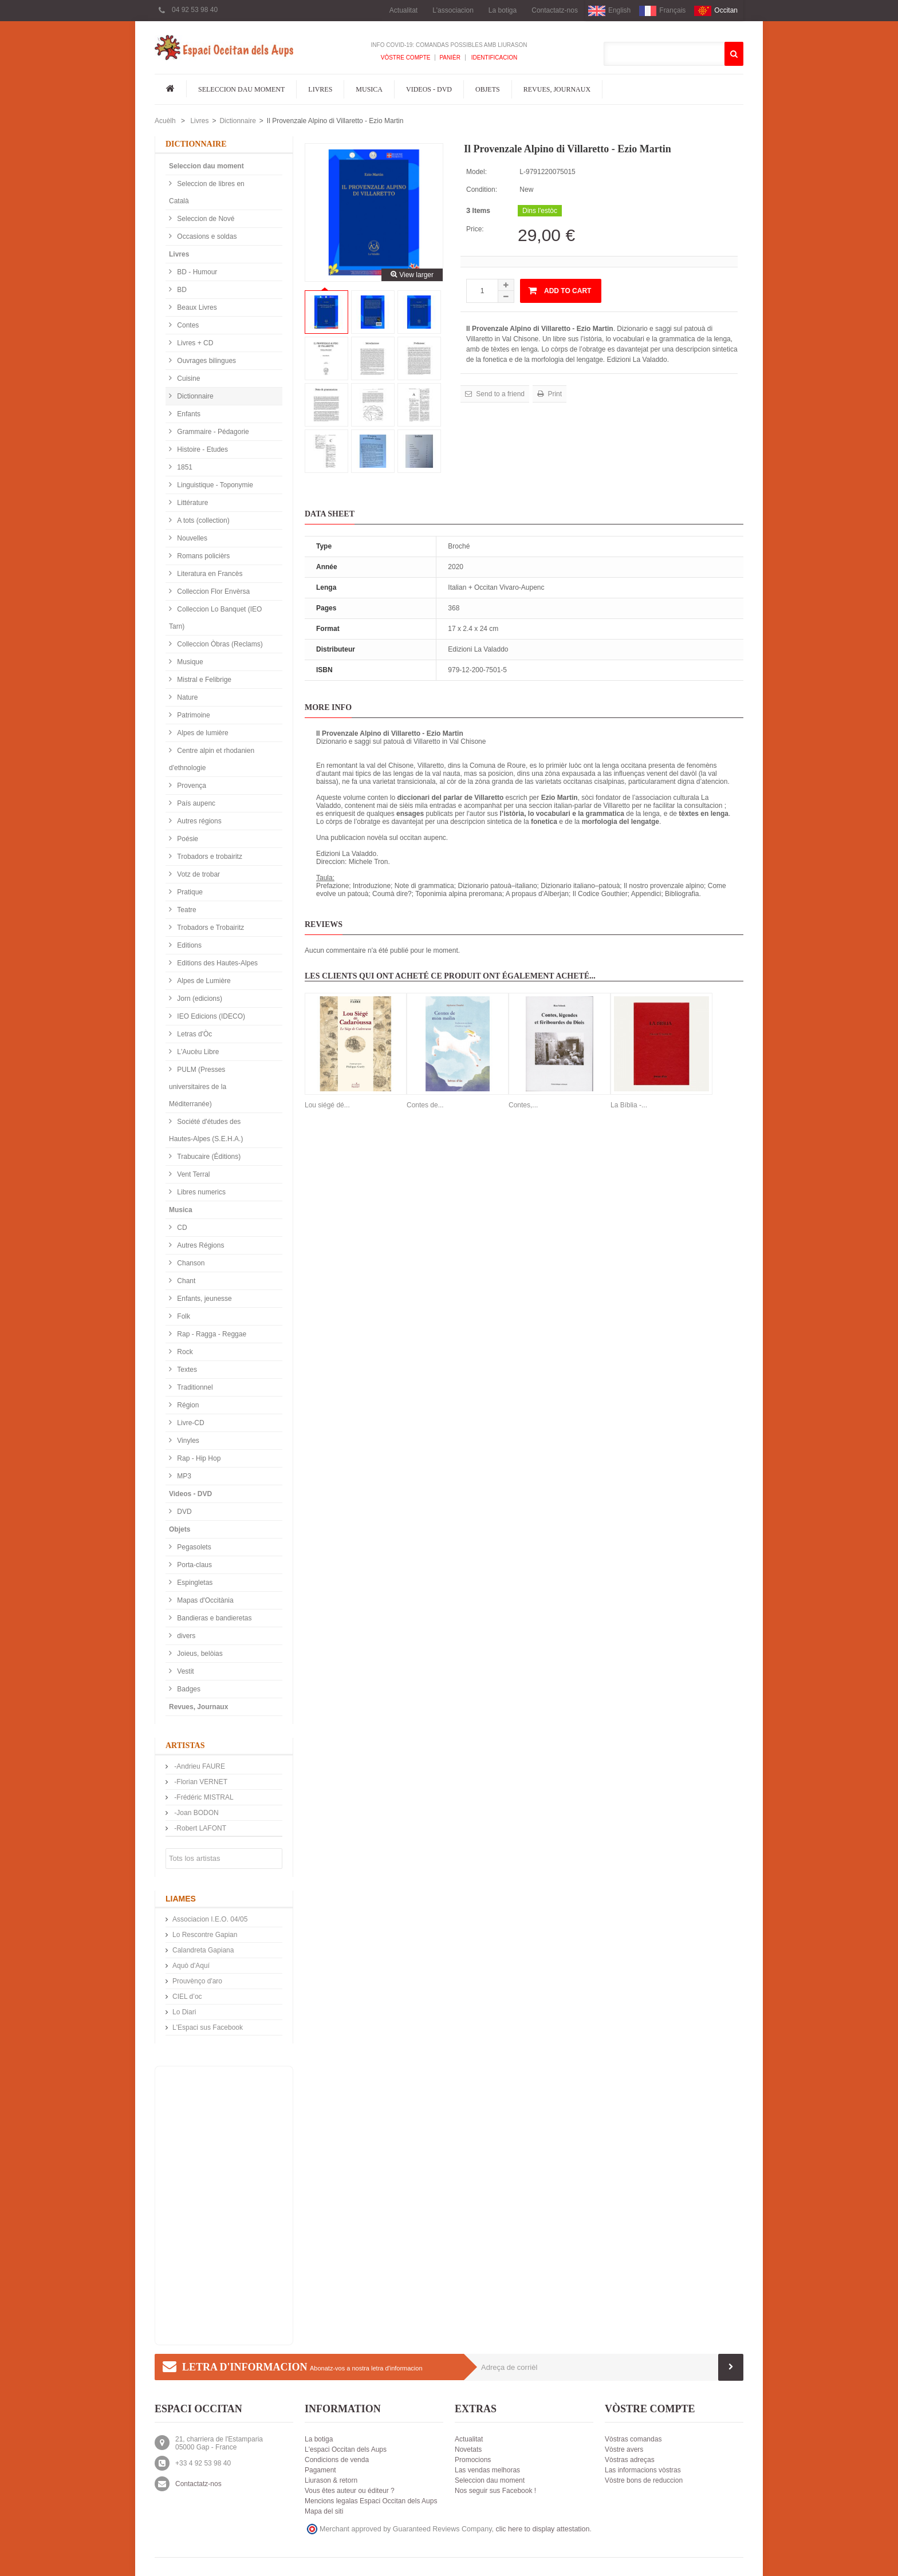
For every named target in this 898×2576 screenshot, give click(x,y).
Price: (475, 229)
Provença (190, 786)
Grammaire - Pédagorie (212, 432)
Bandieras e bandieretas (213, 1618)
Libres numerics (200, 1192)
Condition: (481, 190)
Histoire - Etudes (201, 449)
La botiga (503, 10)
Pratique (189, 892)
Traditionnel (194, 1387)
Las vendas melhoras (487, 2470)
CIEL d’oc (187, 1997)
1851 (183, 467)
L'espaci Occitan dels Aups (346, 2449)
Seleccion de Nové (204, 219)
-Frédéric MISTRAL (203, 1797)
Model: (476, 172)
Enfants (187, 414)
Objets (487, 89)
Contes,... (523, 1105)
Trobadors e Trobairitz (209, 928)
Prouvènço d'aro (197, 1981)
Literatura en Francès (208, 574)
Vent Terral (192, 1174)
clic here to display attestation (543, 2529)
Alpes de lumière (202, 733)
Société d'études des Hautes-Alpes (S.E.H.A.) (206, 1130)
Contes (187, 325)
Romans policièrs (202, 556)
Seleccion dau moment (241, 89)
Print (554, 394)
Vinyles (187, 1441)
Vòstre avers (624, 2449)
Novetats (468, 2449)
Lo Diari (184, 2012)
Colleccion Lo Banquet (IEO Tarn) (215, 617)
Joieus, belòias (199, 1654)
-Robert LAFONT (199, 1828)
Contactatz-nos (554, 10)
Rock (184, 1352)
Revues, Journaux (556, 89)
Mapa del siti (324, 2511)
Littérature (191, 503)
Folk (182, 1316)
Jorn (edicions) (198, 999)
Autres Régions (199, 1245)
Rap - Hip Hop (197, 1458)
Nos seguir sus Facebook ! (495, 2491)
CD (181, 1228)
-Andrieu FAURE (198, 1766)
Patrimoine (192, 715)
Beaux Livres (196, 307)
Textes (186, 1370)
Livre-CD (189, 1423)
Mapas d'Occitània (204, 1600)
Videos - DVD (429, 89)
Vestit (184, 1671)
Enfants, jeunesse (203, 1299)
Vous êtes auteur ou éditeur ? (350, 2491)
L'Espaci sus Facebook (207, 2027)
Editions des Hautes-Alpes (216, 963)
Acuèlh (165, 121)
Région (187, 1405)
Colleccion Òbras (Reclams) (219, 644)
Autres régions (198, 821)
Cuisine (187, 378)
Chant (185, 1281)
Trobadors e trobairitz (208, 857)
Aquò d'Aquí (191, 1966)
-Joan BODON (195, 1813)
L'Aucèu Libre (197, 1052)
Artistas (185, 1745)
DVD (183, 1512)
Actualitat (403, 10)
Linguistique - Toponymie (214, 485)
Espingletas (193, 1583)
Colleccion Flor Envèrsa (212, 591)
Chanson (189, 1263)
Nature (186, 697)
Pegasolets (193, 1547)
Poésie (186, 839)
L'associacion (453, 10)
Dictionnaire (237, 121)
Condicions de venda (337, 2460)
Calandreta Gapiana (203, 1950)
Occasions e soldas (206, 236)
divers (185, 1636)
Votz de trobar (197, 874)
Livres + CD (194, 343)
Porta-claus (193, 1565)
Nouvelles (191, 538)
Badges (187, 1689)
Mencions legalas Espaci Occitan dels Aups (371, 2501)
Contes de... (425, 1105)
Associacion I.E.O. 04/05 (209, 1919)
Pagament (320, 2470)
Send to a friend (499, 394)
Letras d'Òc (193, 1034)
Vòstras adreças (630, 2460)
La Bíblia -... (629, 1105)
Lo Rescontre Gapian (204, 1935)
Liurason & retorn (331, 2480)
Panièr (449, 57)
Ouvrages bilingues (205, 361)
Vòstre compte (406, 57)
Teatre (185, 910)
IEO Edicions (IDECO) (210, 1016)
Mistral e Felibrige (203, 680)
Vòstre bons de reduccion (644, 2480)
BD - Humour (196, 272)
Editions (188, 945)
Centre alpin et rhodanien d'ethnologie (211, 759)
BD (181, 290)
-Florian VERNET (199, 1782)
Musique (189, 662)
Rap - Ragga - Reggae (210, 1334)
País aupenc (195, 803)
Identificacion (493, 57)
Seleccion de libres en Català (207, 192)
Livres (320, 89)
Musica (369, 89)
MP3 (183, 1476)
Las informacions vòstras (643, 2470)
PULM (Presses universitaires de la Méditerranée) (197, 1087)
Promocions (473, 2460)
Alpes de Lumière (203, 981)
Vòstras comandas (633, 2439)
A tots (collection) (202, 520)
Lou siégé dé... (327, 1105)
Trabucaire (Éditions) (208, 1157)
